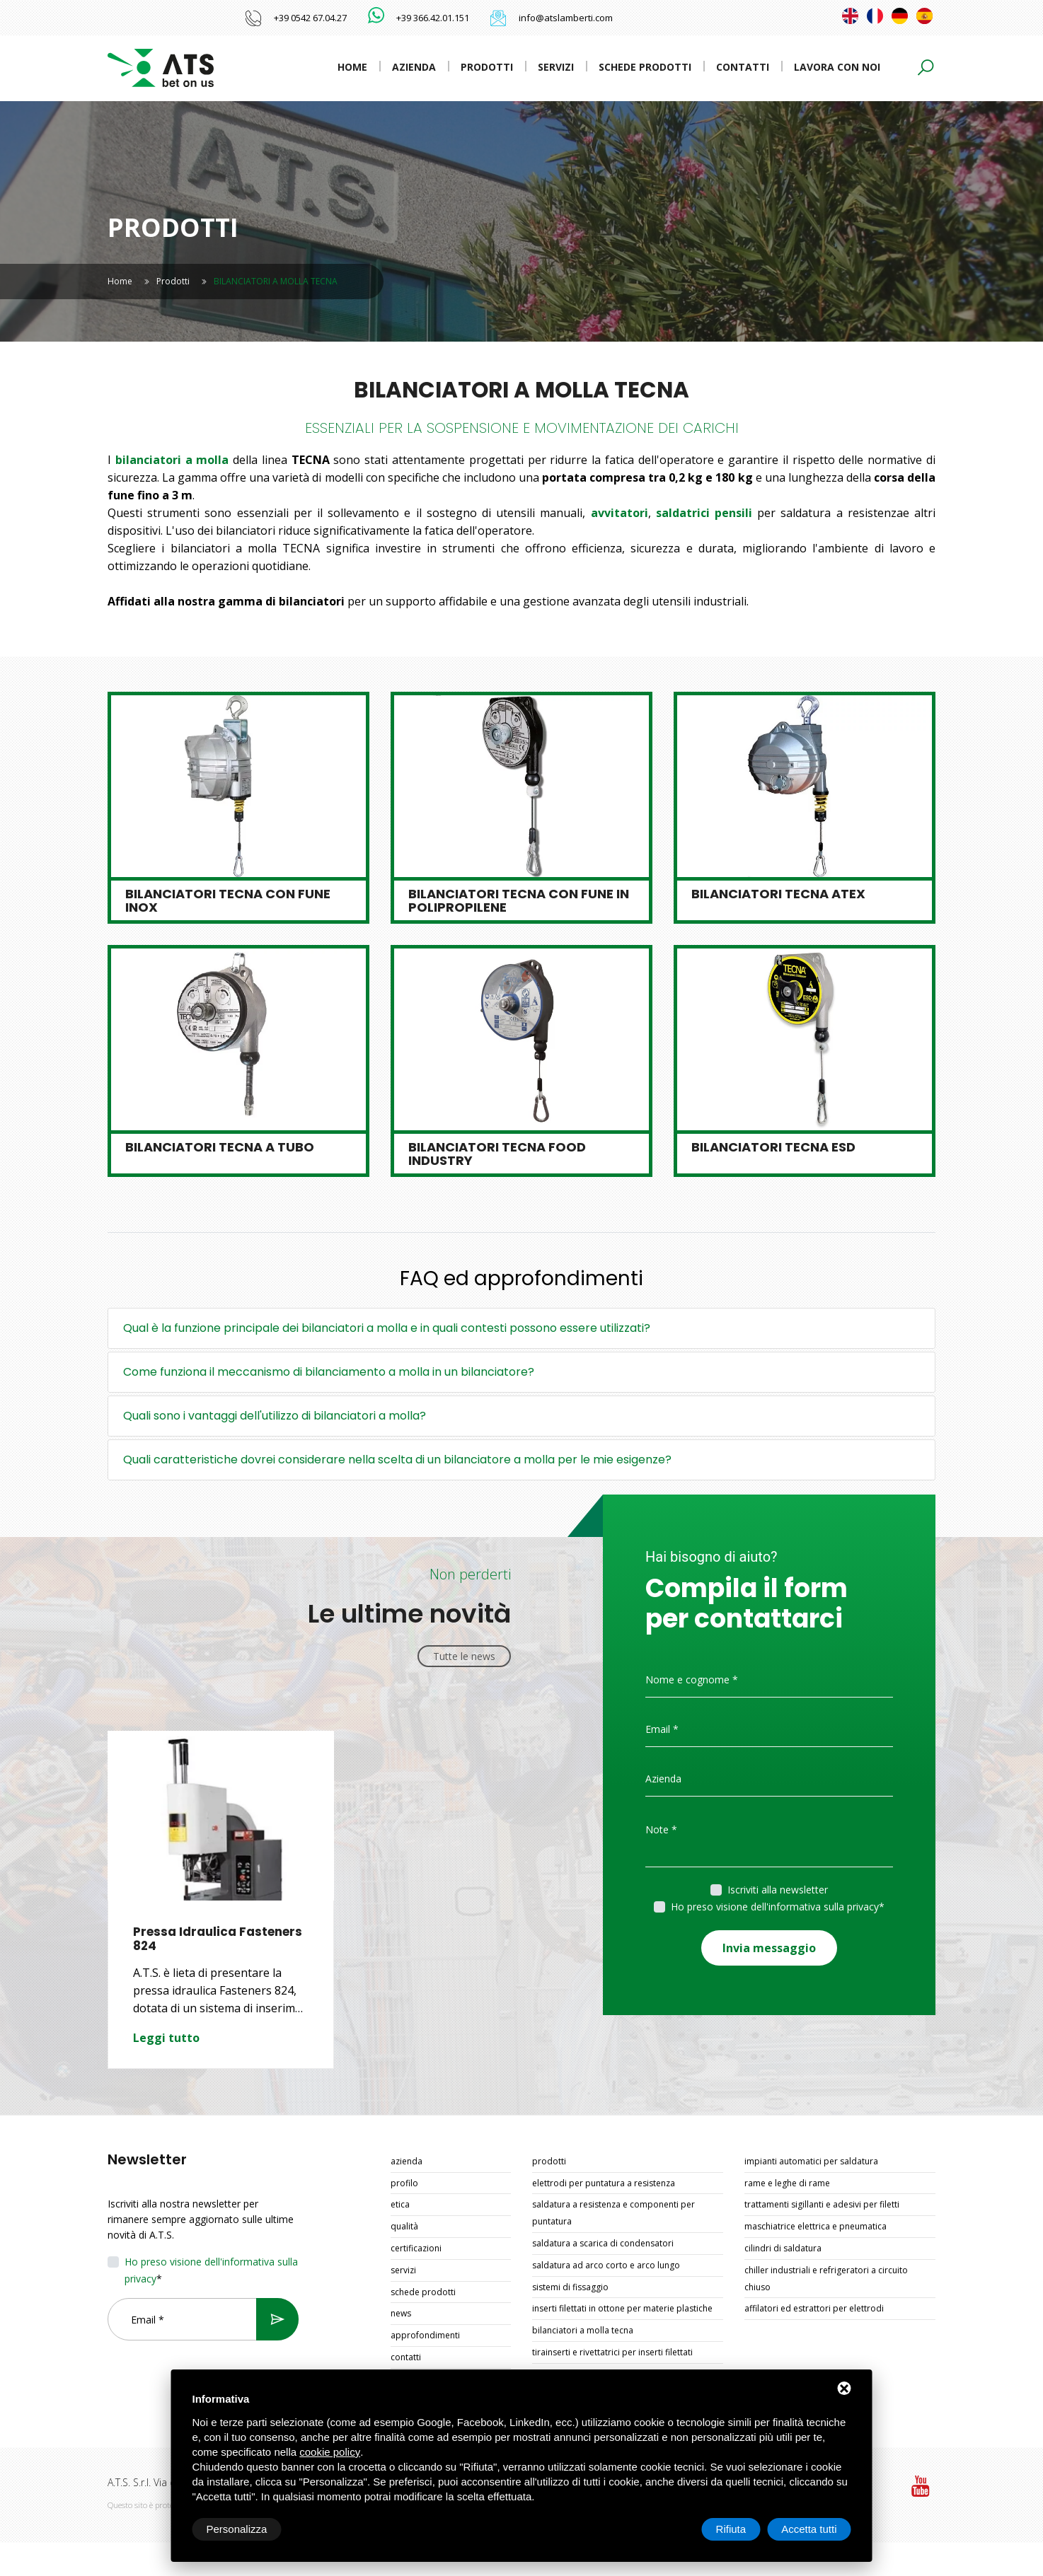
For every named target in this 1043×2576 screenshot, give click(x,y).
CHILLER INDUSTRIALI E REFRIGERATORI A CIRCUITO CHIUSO (826, 2278)
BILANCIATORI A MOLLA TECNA (582, 2330)
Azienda (414, 67)
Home (352, 67)
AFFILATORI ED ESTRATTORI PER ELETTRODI (814, 2308)
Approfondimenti (425, 2335)
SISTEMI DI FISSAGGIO (570, 2287)
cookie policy (329, 2452)
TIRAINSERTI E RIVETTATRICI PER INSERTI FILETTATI (612, 2352)
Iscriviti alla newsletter (777, 1889)
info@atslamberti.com (566, 17)
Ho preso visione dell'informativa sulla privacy (775, 1906)
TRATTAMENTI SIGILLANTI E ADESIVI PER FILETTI (821, 2204)
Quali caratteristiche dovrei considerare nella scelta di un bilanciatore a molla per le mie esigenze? (397, 1459)
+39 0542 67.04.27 (310, 17)
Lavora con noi (837, 67)
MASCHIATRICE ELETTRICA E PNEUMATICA (815, 2226)
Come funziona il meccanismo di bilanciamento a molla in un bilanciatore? (328, 1372)
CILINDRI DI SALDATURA (783, 2248)
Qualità (404, 2226)
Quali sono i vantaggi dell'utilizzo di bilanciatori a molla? (274, 1416)
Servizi (556, 67)
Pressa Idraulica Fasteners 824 (218, 1939)
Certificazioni (416, 2248)
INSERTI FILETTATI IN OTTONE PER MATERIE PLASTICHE (622, 2308)
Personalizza (237, 2529)
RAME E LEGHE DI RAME (787, 2183)
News (401, 2313)
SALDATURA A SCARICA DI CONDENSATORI (603, 2243)
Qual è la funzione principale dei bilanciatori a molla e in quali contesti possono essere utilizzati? (386, 1328)
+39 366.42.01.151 (432, 17)
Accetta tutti (808, 2529)
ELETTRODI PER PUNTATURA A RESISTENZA (603, 2183)
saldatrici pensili (704, 513)
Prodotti (487, 67)
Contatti (742, 67)
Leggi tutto (166, 2038)
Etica (400, 2204)
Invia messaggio (769, 1947)
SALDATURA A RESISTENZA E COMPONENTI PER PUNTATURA (613, 2212)
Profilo (404, 2183)
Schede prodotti (645, 67)
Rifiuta (731, 2529)
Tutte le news (464, 1656)
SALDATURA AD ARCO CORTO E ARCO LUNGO (606, 2265)
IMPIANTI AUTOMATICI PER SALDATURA (811, 2161)
